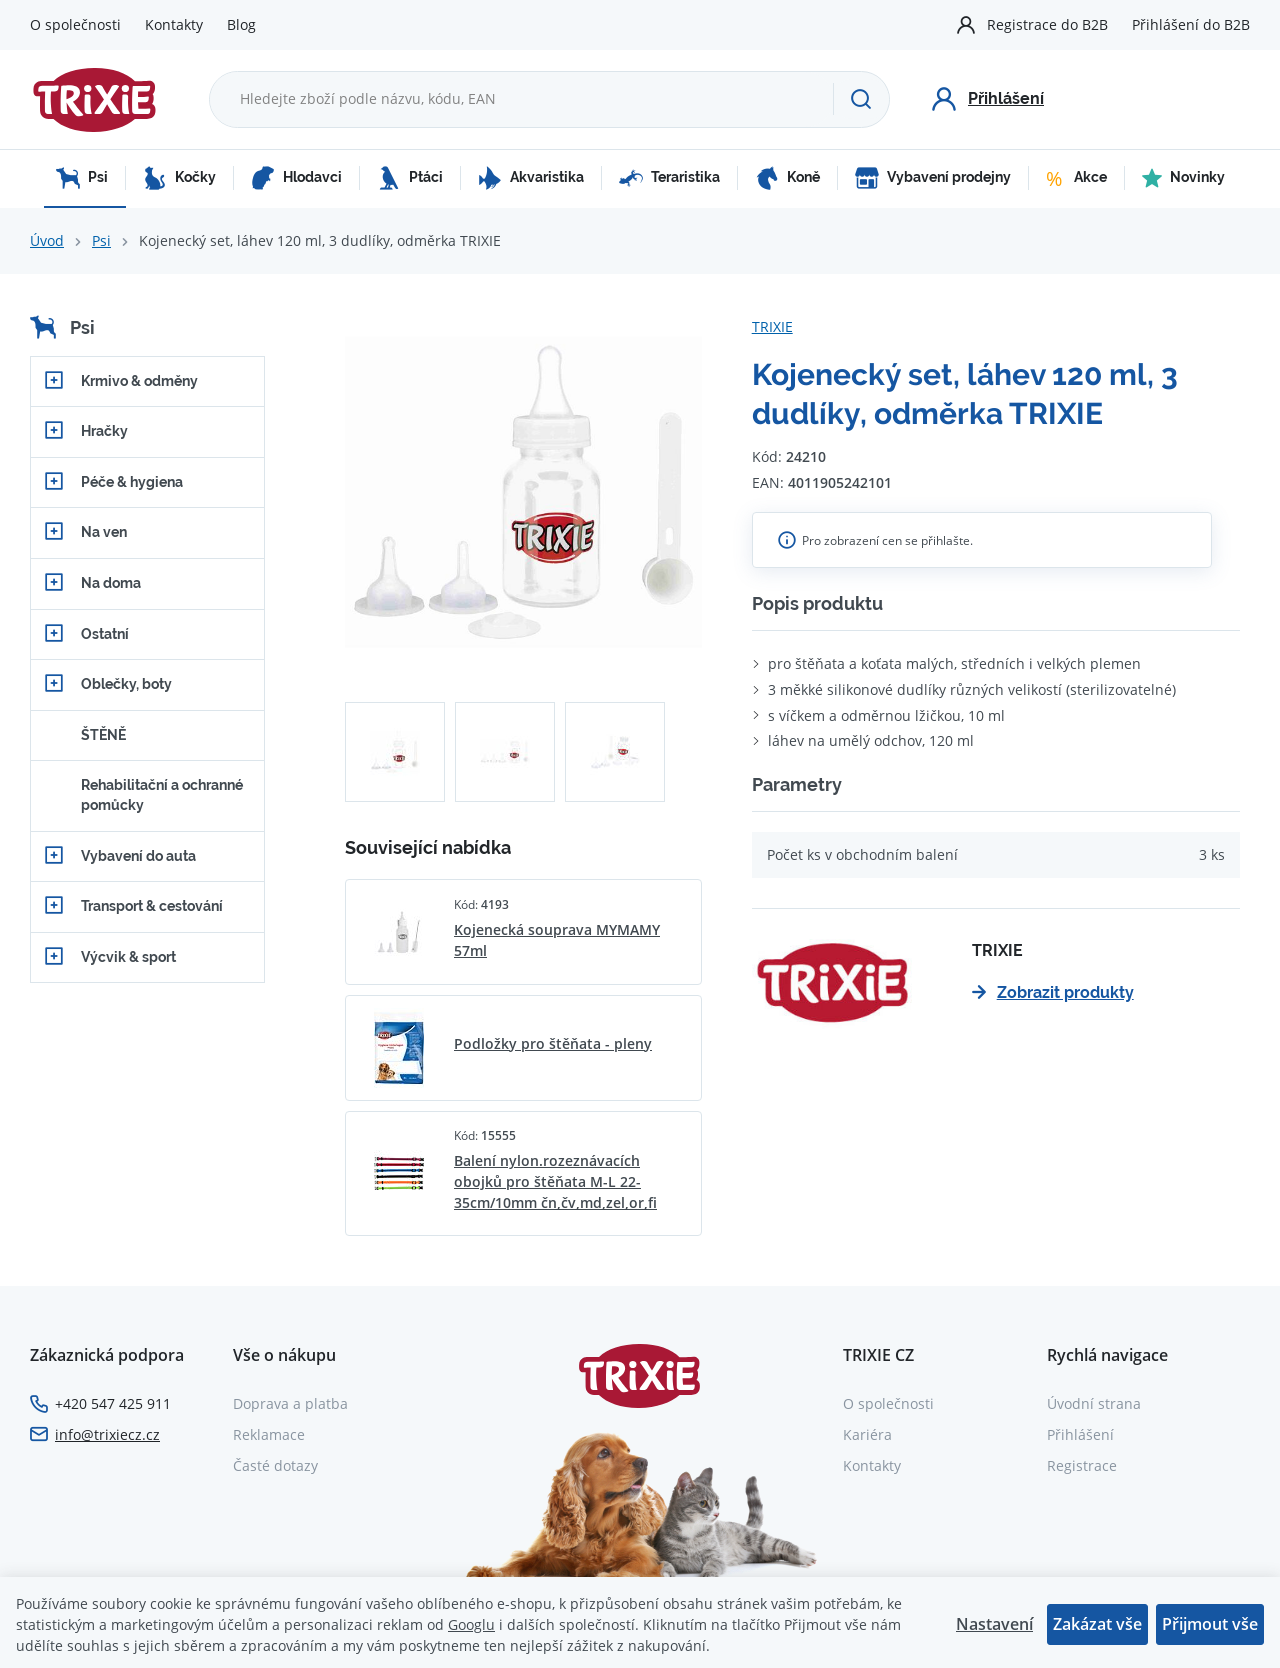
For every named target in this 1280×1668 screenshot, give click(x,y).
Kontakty (174, 24)
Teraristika (669, 178)
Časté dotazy (275, 1465)
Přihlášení (1080, 1434)
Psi (82, 178)
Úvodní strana (1094, 1403)
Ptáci (410, 178)
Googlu (471, 1624)
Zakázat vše (1097, 1624)
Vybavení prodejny (933, 178)
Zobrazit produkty (1053, 992)
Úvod (47, 240)
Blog (241, 24)
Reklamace (269, 1434)
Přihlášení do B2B (1191, 24)
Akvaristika (531, 178)
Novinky (1183, 178)
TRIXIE (772, 326)
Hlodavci (296, 178)
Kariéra (867, 1434)
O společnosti (75, 24)
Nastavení (994, 1624)
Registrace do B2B (1047, 24)
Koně (787, 178)
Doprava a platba (290, 1403)
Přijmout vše (1210, 1624)
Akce (1076, 178)
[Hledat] (861, 99)
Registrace (1082, 1465)
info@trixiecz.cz (107, 1434)
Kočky (179, 178)
